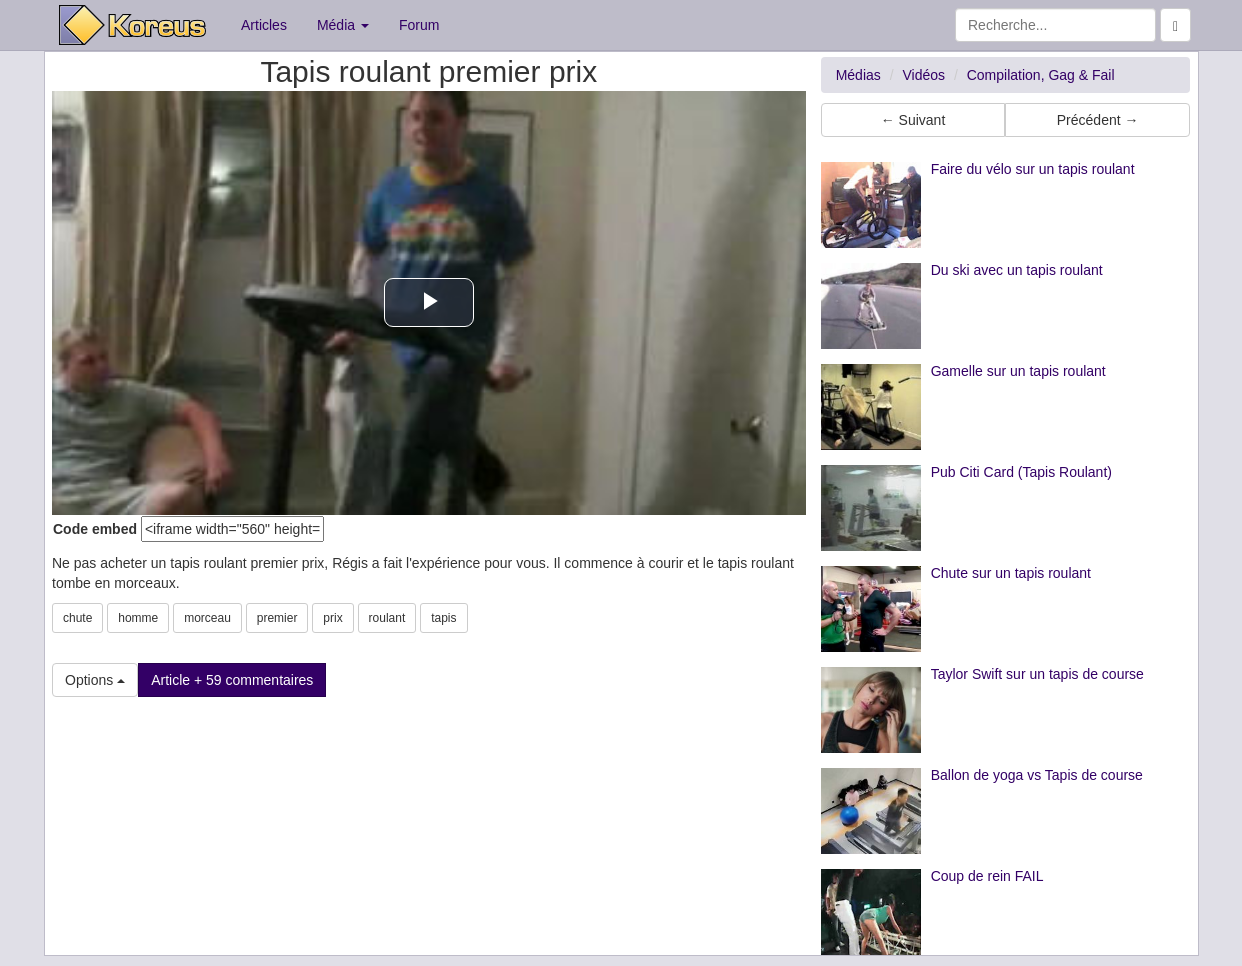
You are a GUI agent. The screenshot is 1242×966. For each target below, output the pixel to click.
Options (95, 680)
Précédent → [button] (1098, 120)
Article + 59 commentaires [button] (232, 680)
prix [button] (332, 618)
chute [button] (77, 618)
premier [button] (277, 618)
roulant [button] (387, 618)
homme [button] (138, 618)
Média (343, 25)
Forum (419, 25)
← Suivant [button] (913, 120)
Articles (264, 25)
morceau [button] (207, 618)
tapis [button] (443, 618)
